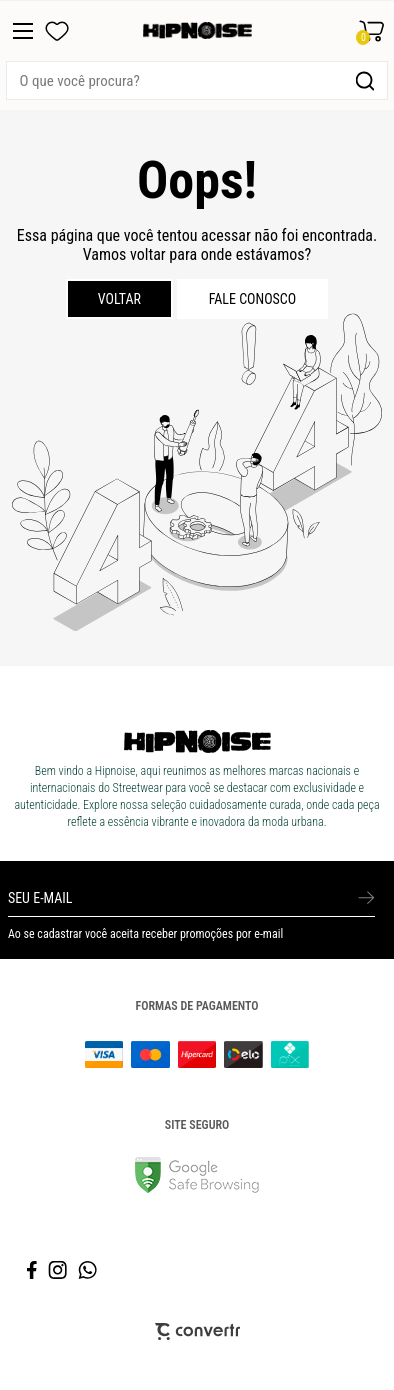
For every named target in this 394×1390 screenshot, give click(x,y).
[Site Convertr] (197, 1331)
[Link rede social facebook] (33, 1270)
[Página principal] (197, 31)
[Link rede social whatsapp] (88, 1270)
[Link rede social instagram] (59, 1270)
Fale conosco (253, 299)
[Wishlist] (57, 31)
